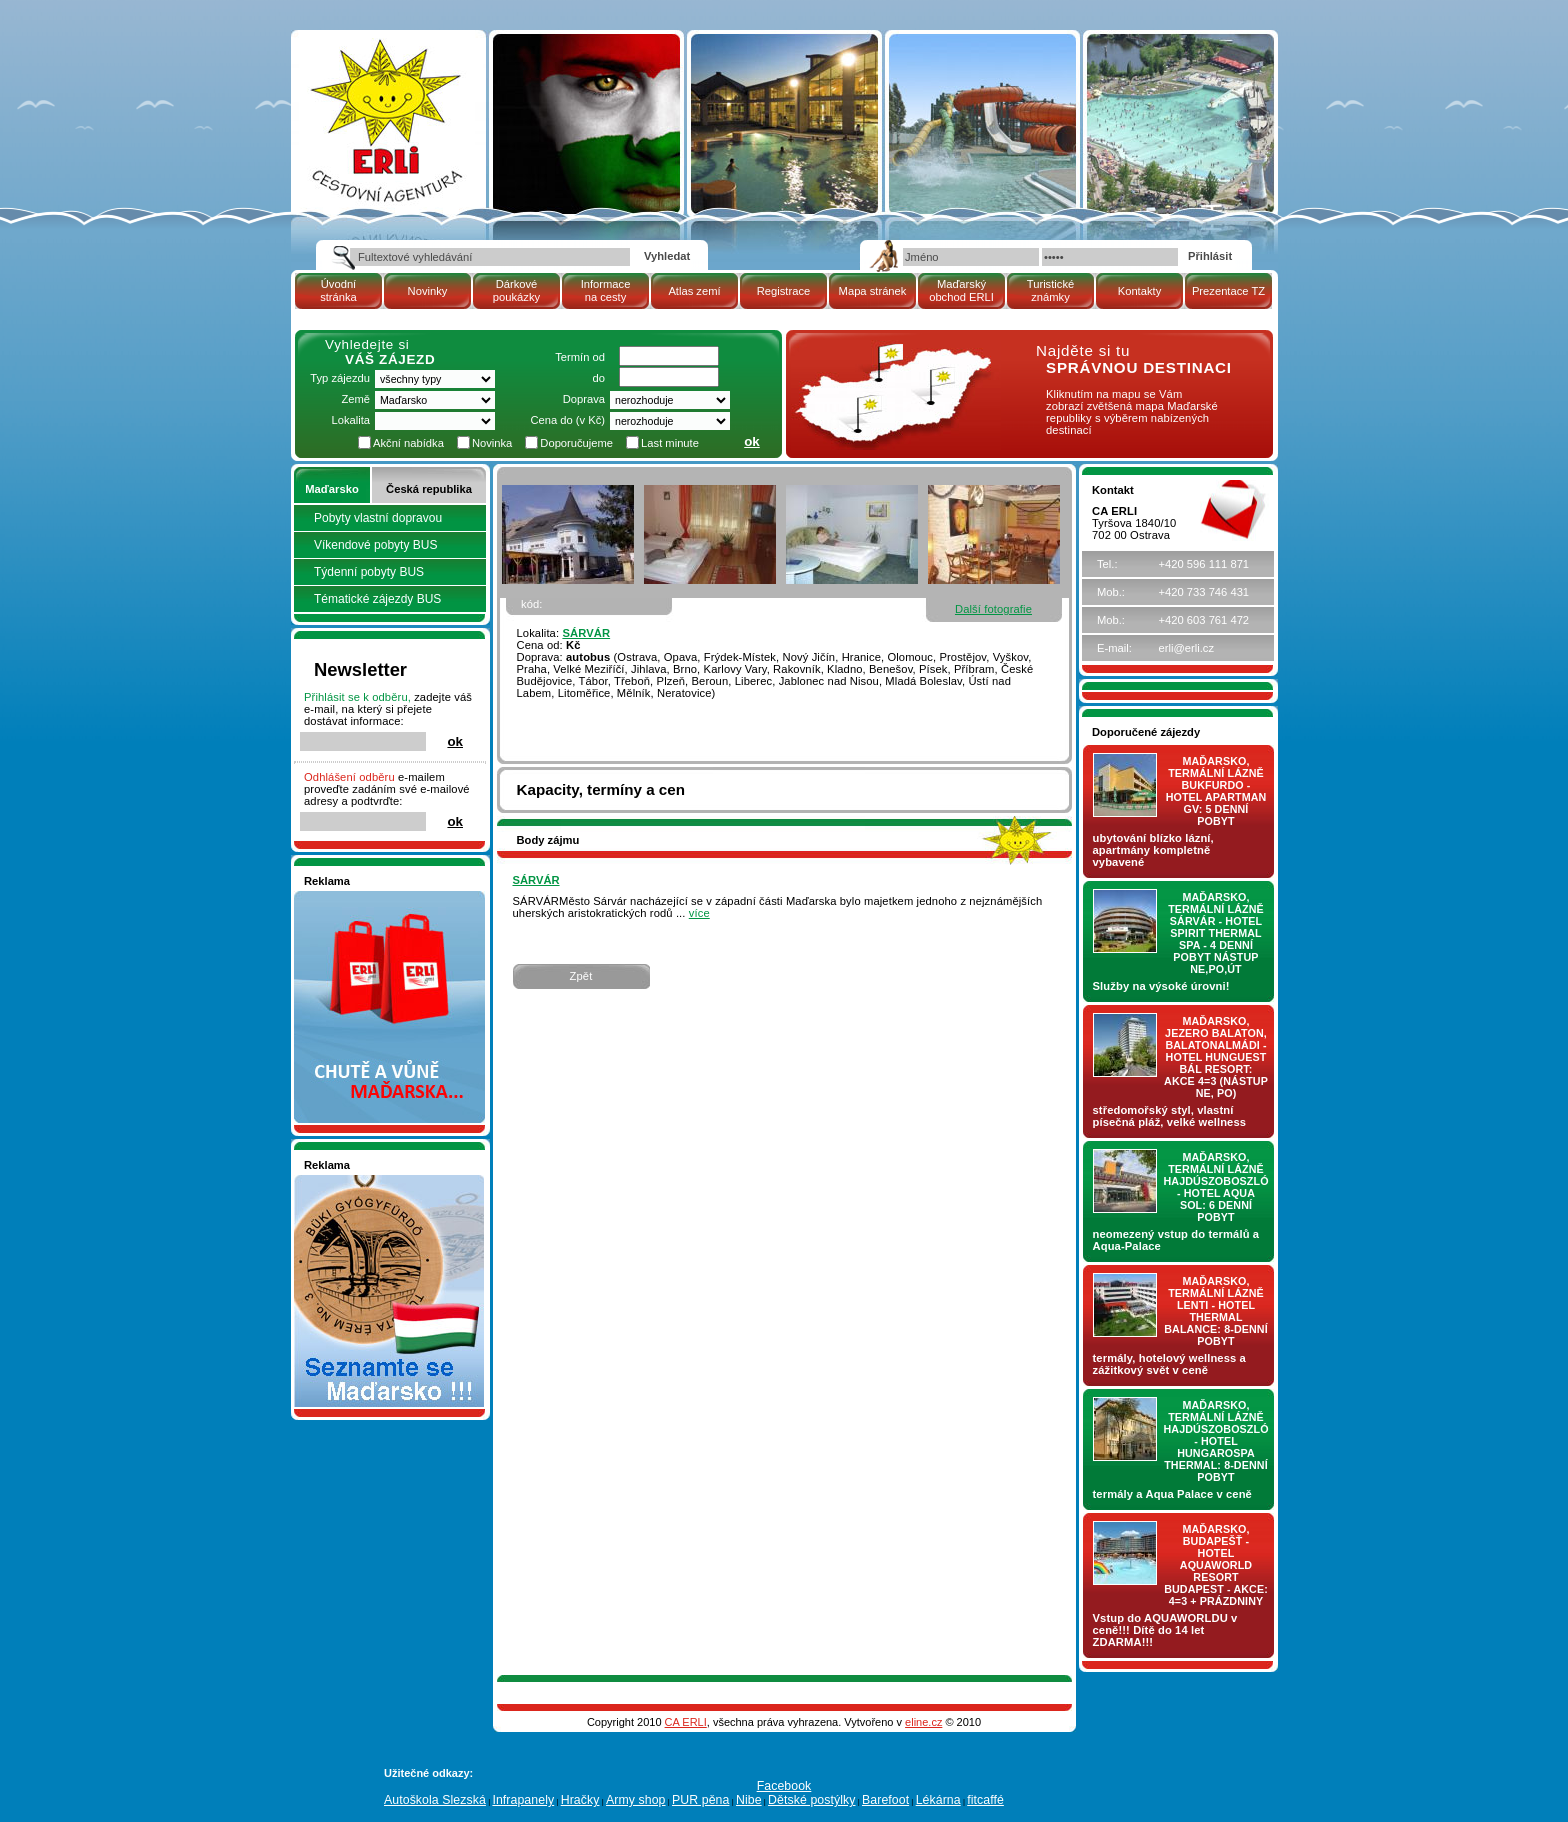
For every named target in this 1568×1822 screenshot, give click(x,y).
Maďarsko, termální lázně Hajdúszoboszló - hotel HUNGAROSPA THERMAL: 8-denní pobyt (1216, 1441)
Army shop (636, 1800)
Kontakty (1140, 291)
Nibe (749, 1800)
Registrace (783, 291)
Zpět (581, 976)
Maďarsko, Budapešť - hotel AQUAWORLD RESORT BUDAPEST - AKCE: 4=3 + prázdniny (1216, 1565)
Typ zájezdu (340, 378)
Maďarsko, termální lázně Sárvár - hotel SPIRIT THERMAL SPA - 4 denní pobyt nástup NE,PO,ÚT (1216, 933)
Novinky (428, 291)
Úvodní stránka (338, 290)
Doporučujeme (576, 443)
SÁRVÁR (586, 633)
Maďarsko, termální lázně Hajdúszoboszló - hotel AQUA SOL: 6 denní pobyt (1216, 1187)
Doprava (584, 399)
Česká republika (429, 489)
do (599, 378)
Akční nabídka (408, 443)
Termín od (580, 357)
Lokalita (350, 420)
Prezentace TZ (1228, 291)
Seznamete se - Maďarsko (371, 1181)
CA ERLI (686, 1722)
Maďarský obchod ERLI (961, 290)
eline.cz (923, 1722)
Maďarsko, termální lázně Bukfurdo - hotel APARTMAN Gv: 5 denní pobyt (1216, 791)
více (699, 913)
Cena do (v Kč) (567, 420)
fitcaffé (985, 1800)
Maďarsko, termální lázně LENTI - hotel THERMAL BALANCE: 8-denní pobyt (1216, 1311)
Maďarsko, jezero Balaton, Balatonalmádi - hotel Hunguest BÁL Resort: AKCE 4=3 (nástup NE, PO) (1216, 1057)
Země (355, 399)
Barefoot (885, 1800)
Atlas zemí (694, 291)
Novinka (492, 443)
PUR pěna (700, 1800)
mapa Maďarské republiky (891, 354)
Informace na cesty (606, 290)
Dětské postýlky (811, 1800)
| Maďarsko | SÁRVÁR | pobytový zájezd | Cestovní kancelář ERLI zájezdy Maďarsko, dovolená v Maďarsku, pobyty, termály (387, 113)
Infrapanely (523, 1800)
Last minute (670, 443)
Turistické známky (1050, 290)
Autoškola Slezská (435, 1800)
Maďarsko (331, 489)
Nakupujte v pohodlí (354, 897)
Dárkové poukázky (516, 290)
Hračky (580, 1800)
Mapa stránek (873, 291)
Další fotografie (993, 609)
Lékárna (938, 1800)
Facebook (784, 1786)
